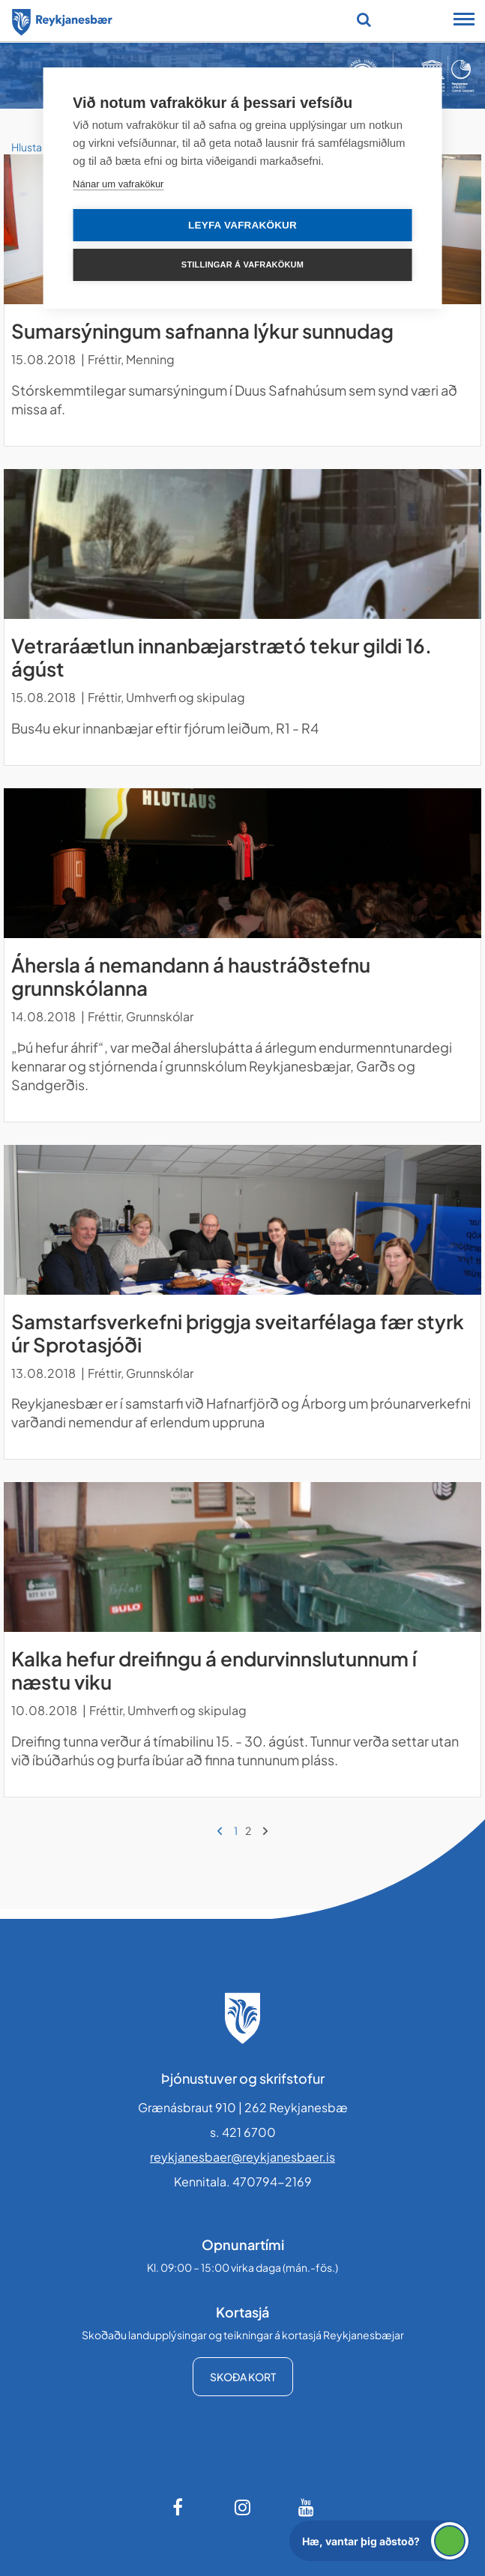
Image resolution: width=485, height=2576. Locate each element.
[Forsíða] (62, 19)
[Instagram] (243, 2507)
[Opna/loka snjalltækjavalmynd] (464, 21)
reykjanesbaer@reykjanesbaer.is (242, 2157)
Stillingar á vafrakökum (242, 264)
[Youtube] (306, 2507)
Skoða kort (243, 2376)
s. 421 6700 (243, 2132)
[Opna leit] (364, 19)
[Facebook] (179, 2507)
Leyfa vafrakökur (242, 225)
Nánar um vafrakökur (118, 184)
